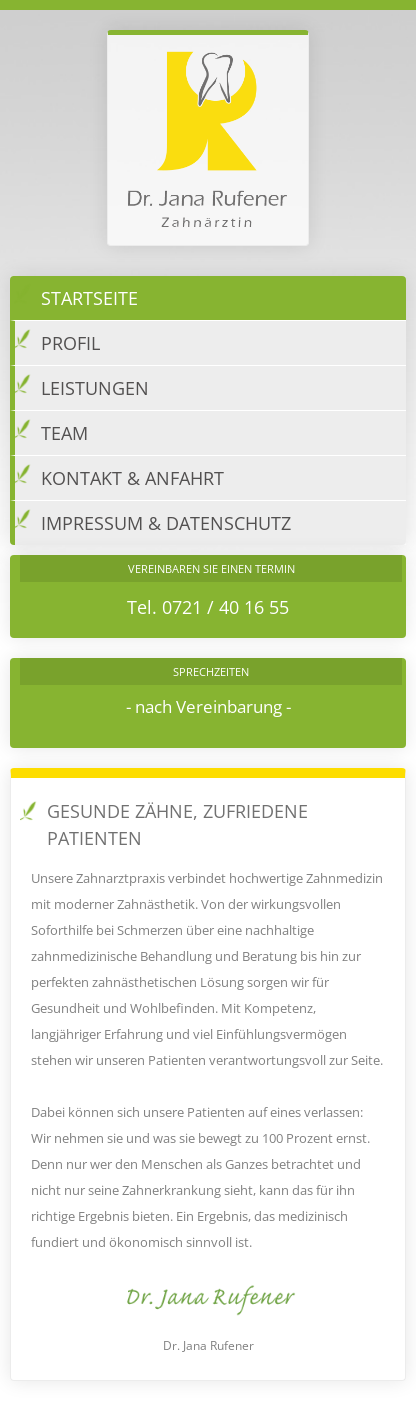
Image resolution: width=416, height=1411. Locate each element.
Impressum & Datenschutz (152, 520)
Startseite (76, 295)
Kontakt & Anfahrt (119, 475)
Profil (57, 340)
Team (51, 430)
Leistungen (81, 385)
